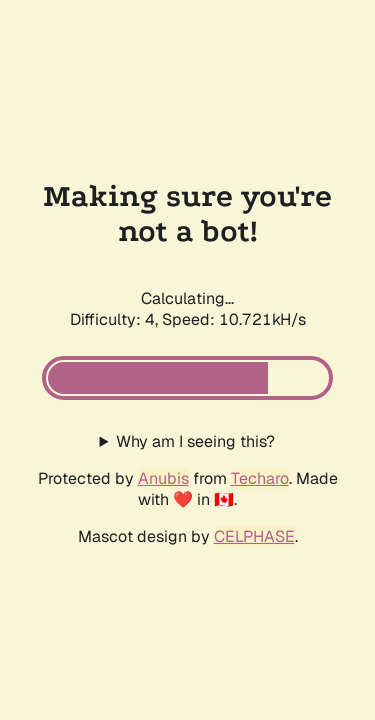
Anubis (163, 478)
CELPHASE (254, 536)
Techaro (260, 478)
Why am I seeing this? (195, 441)
